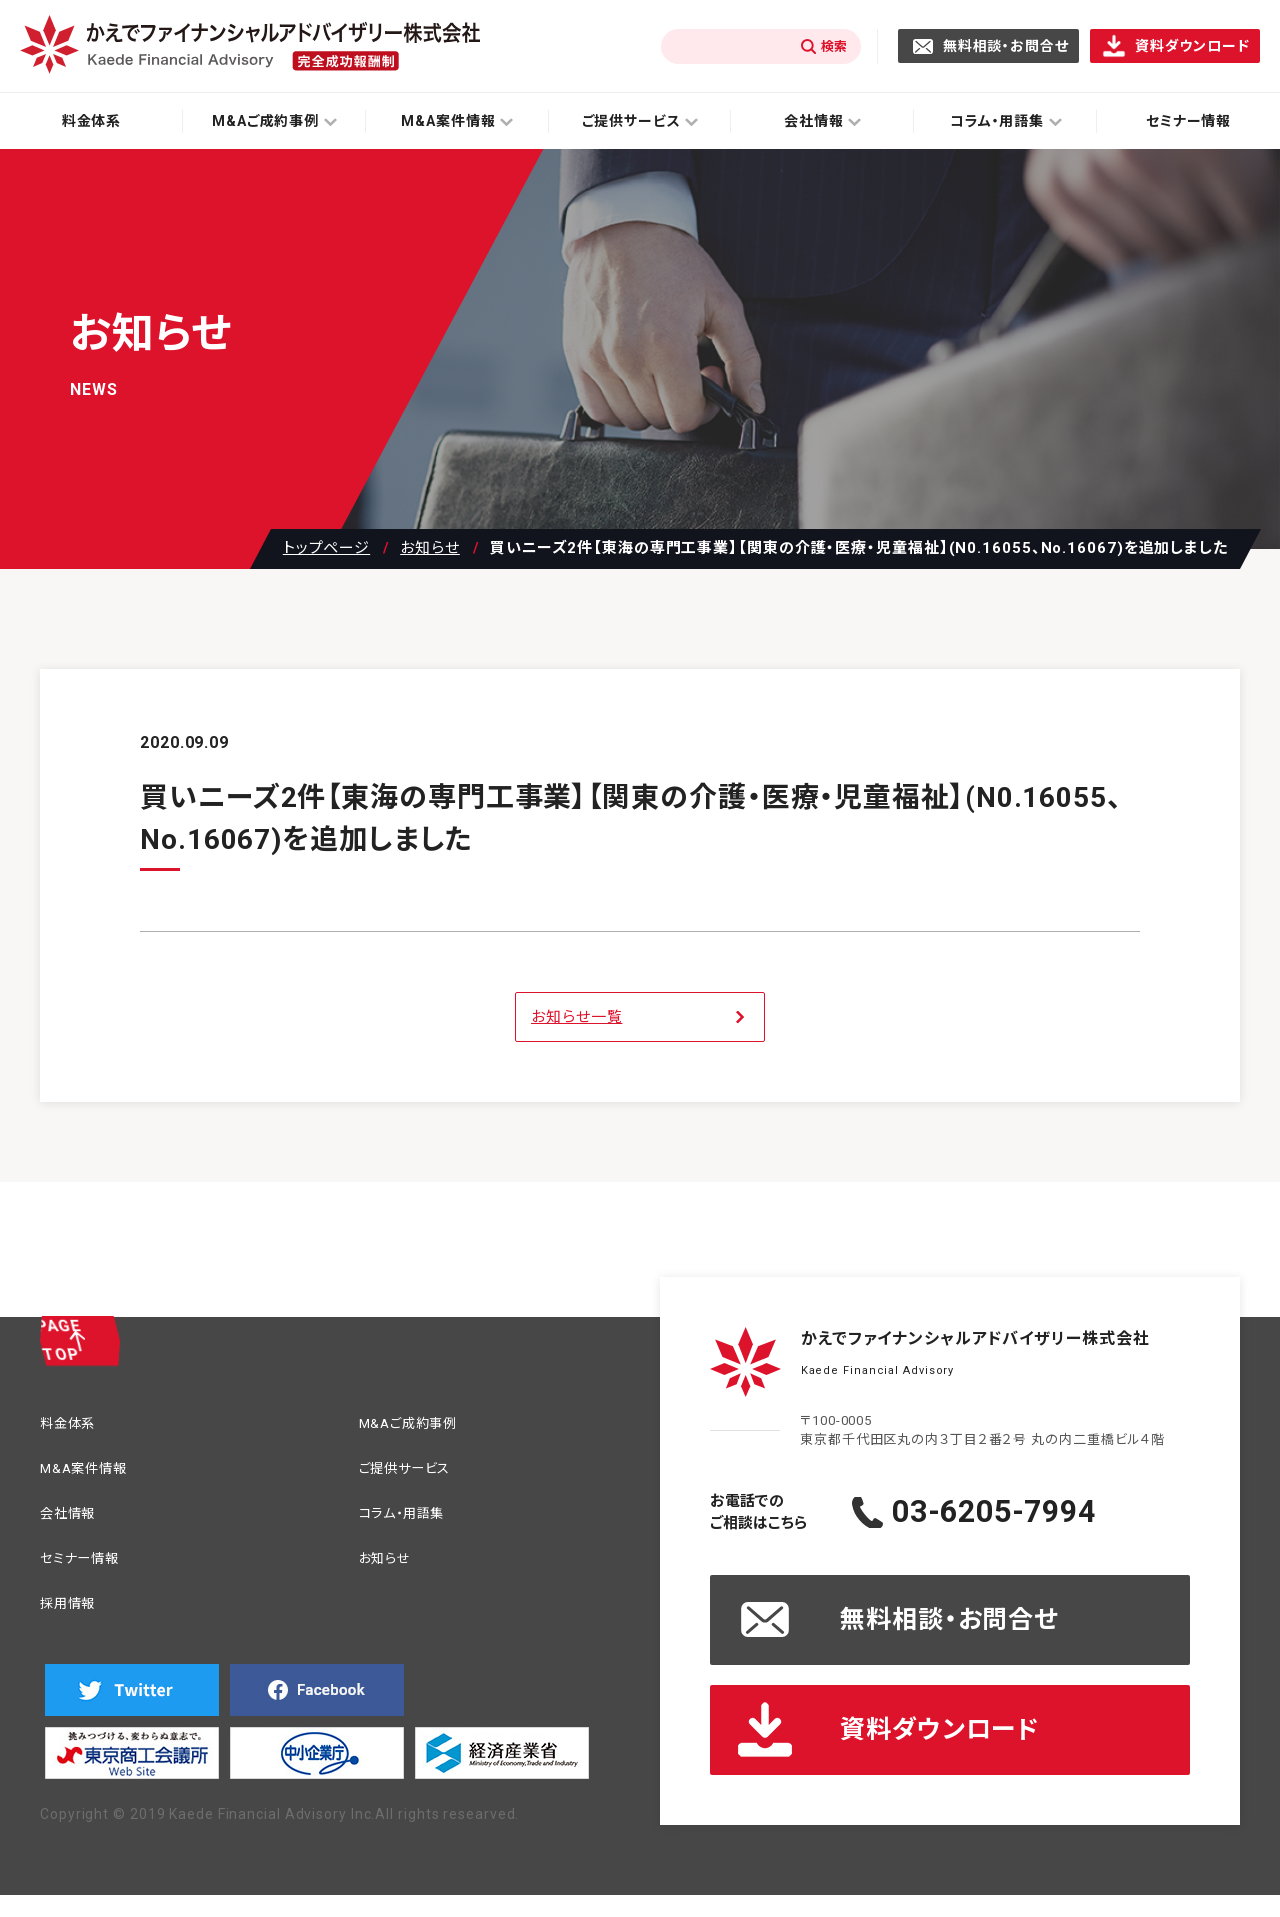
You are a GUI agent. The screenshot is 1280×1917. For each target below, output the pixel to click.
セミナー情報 (88, 1569)
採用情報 (74, 1617)
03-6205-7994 (1034, 1512)
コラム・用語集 (411, 1521)
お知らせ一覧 (576, 1017)
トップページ (326, 548)
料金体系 (92, 121)
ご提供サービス (415, 1473)
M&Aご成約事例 (418, 1425)
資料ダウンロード (1192, 46)
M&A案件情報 (92, 1473)
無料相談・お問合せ (1006, 46)
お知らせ (430, 548)
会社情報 (74, 1521)
